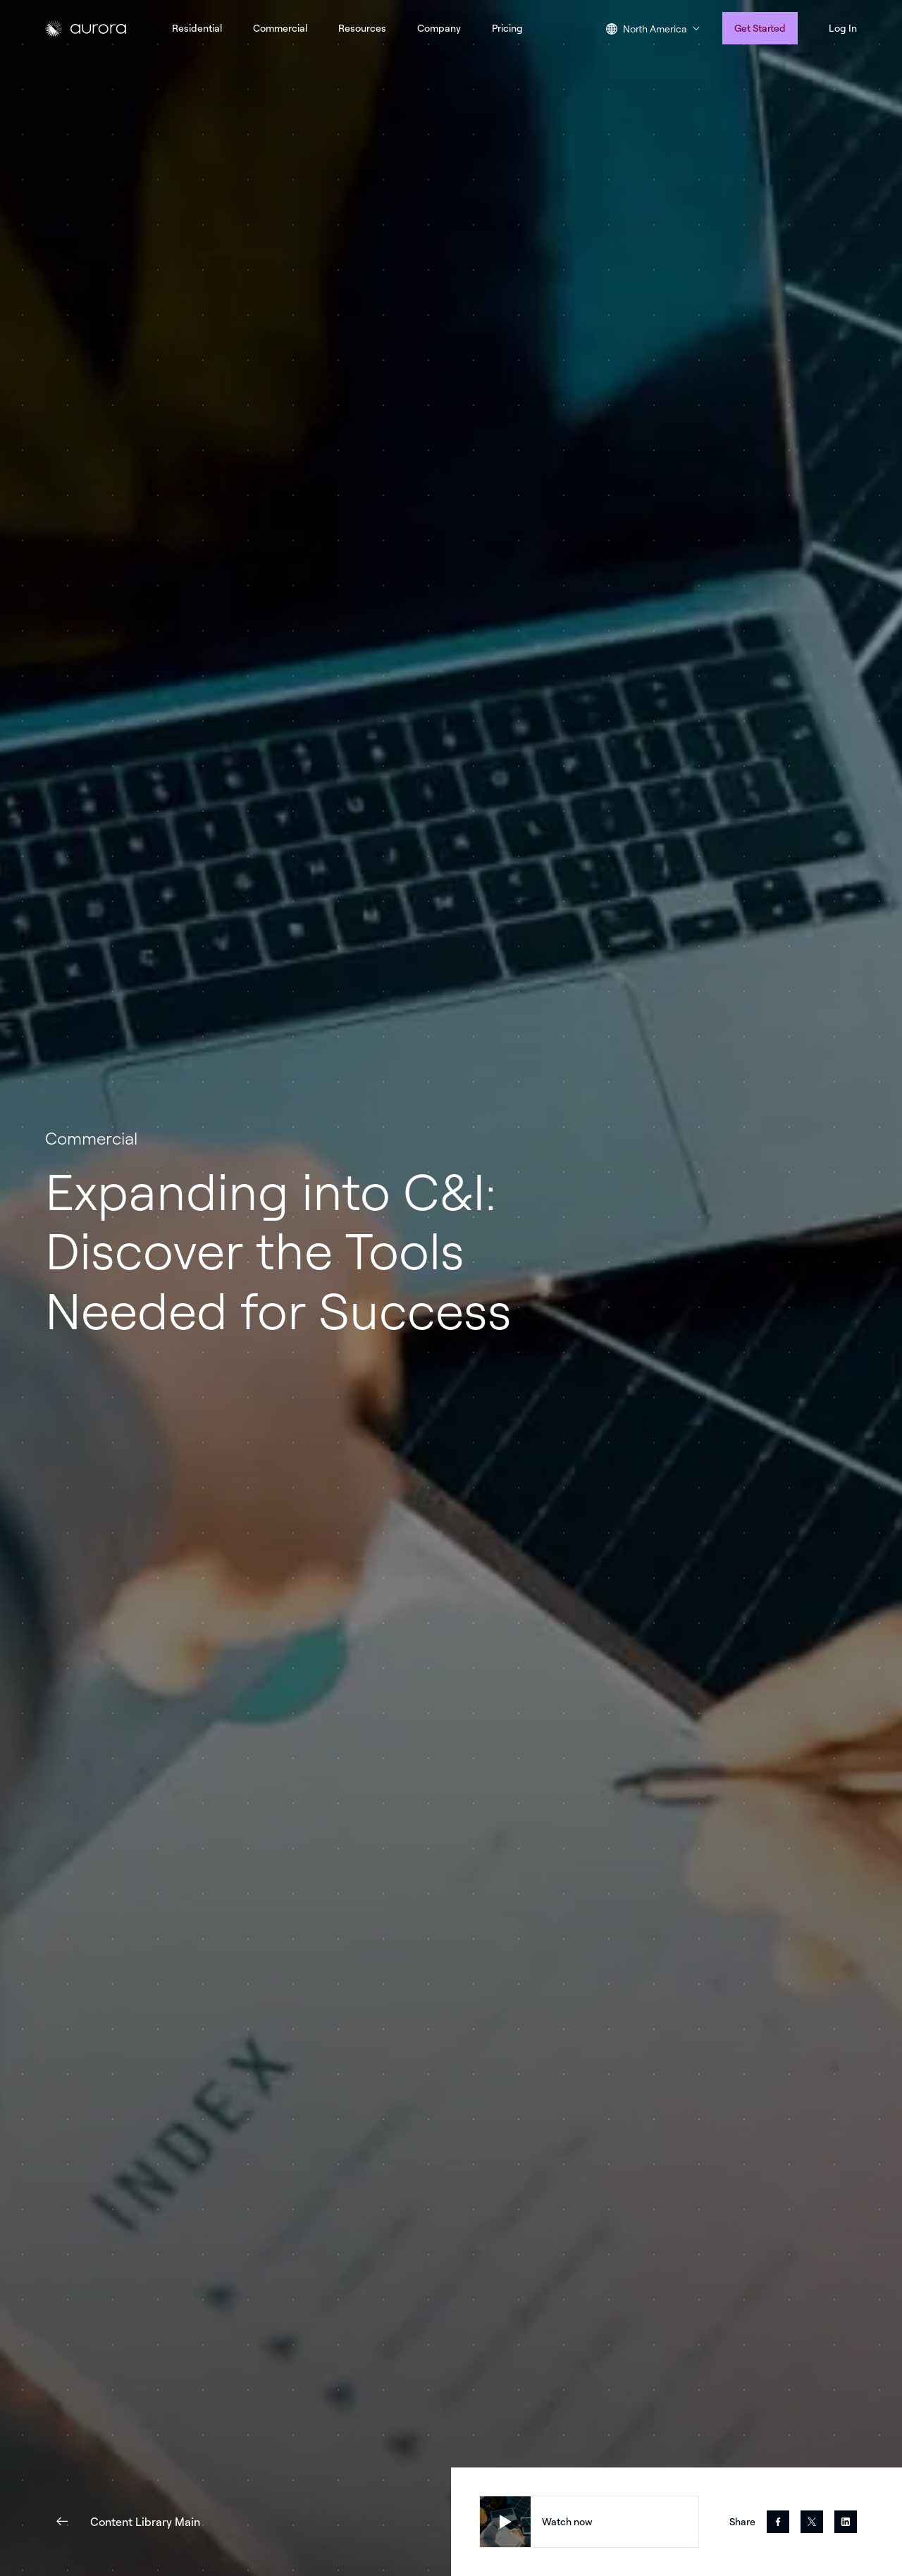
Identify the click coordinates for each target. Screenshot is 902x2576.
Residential (197, 28)
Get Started (760, 28)
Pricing (507, 28)
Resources (362, 28)
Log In (843, 28)
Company (439, 28)
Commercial (280, 28)
